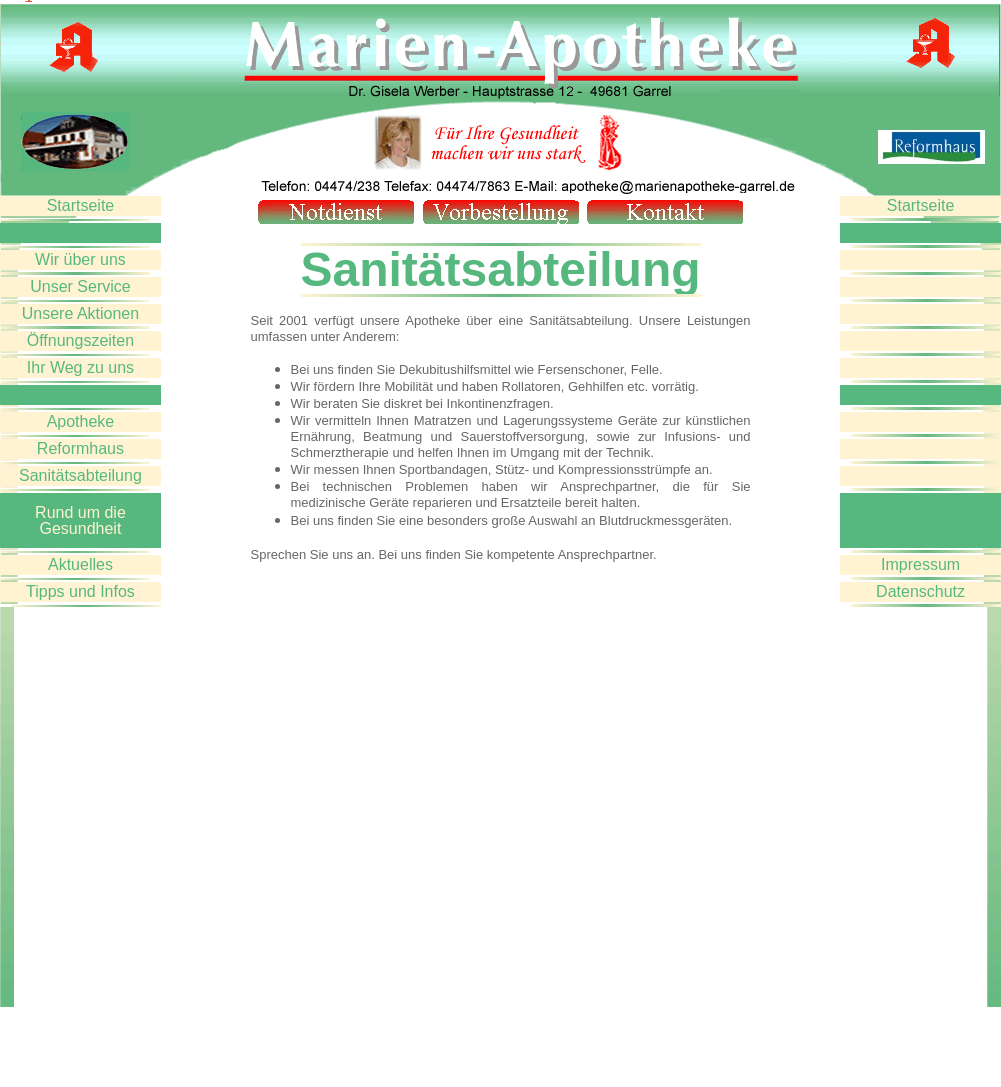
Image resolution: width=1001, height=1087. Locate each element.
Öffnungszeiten (80, 340)
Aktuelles (80, 564)
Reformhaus (80, 448)
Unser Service (80, 286)
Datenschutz (920, 591)
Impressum (920, 564)
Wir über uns (80, 259)
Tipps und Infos (80, 591)
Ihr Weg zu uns (80, 367)
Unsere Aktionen (80, 313)
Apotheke (81, 421)
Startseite (81, 205)
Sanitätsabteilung (80, 475)
